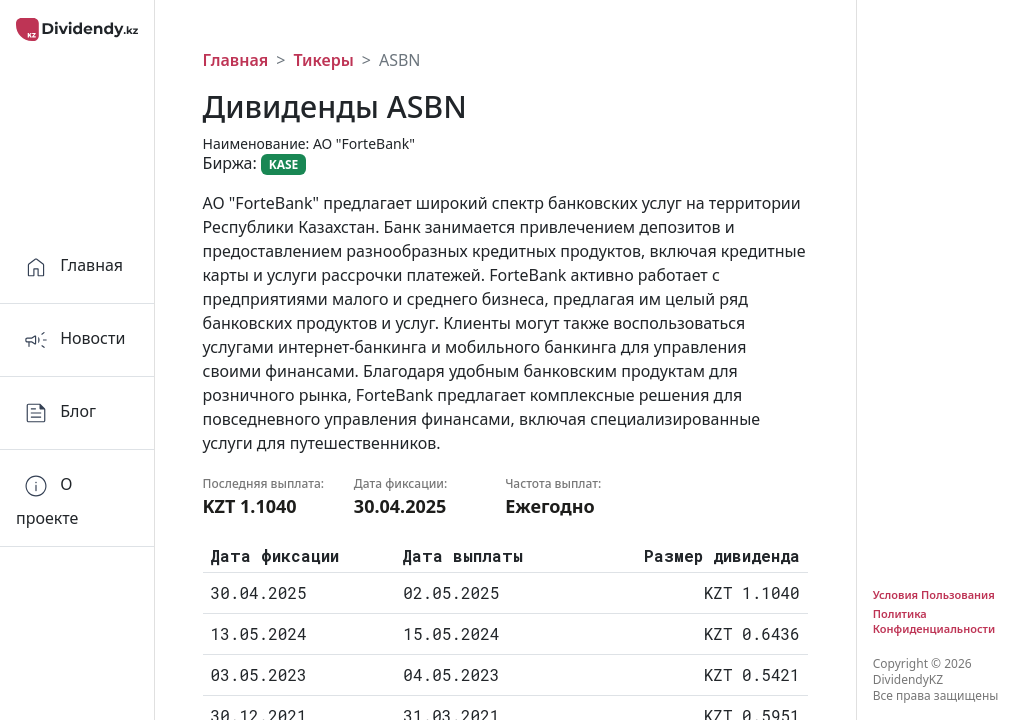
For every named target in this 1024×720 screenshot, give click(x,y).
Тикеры (323, 60)
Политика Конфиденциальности (934, 621)
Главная (236, 60)
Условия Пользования (934, 594)
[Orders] (77, 498)
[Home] (77, 267)
